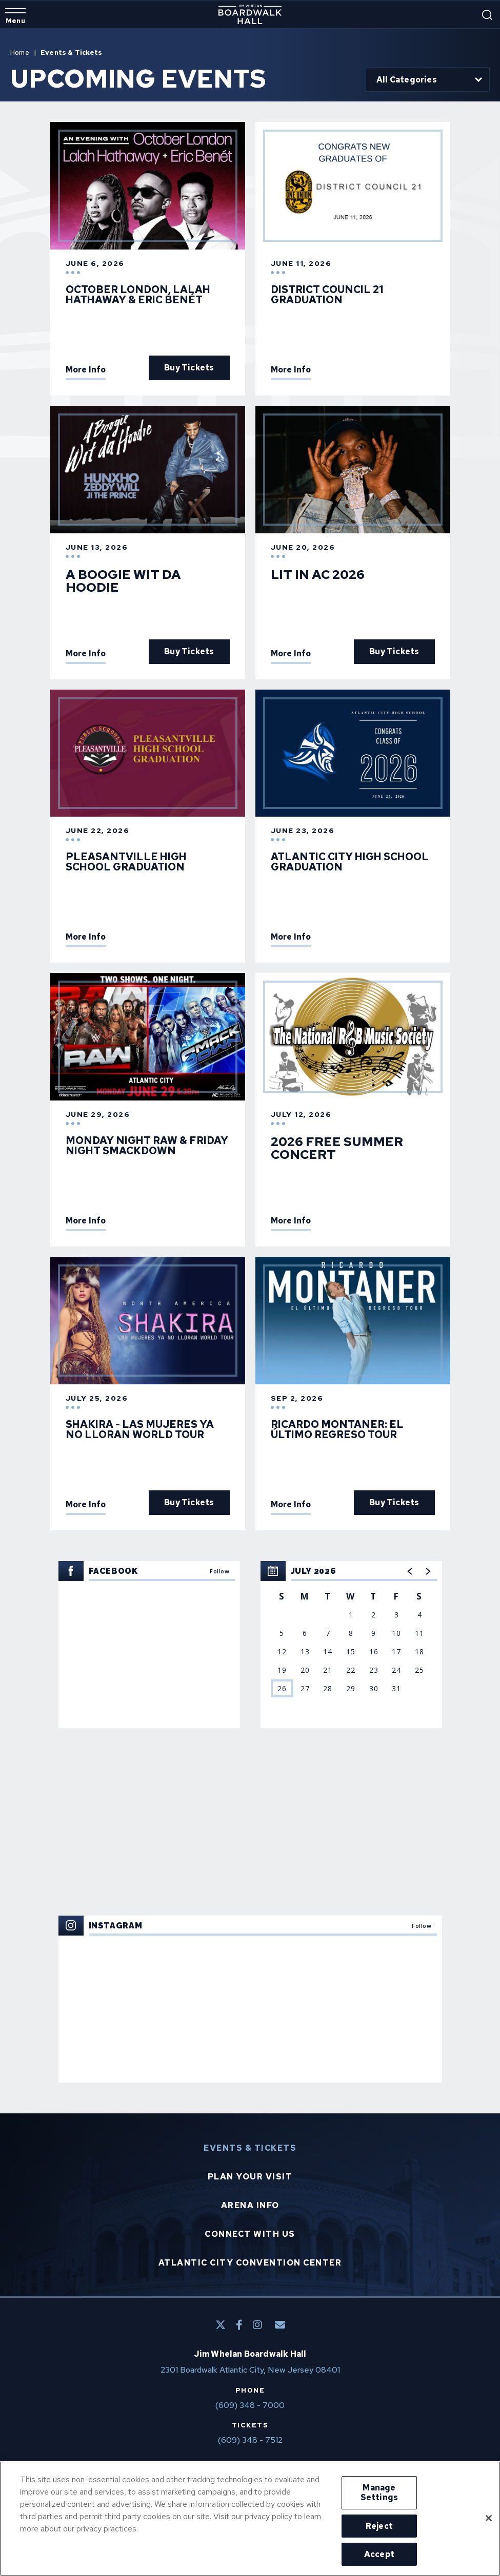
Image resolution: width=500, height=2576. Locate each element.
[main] (250, 1061)
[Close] (488, 2518)
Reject (379, 2526)
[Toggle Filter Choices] (428, 79)
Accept (379, 2554)
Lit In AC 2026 (318, 574)
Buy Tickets (189, 367)
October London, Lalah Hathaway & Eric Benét (138, 294)
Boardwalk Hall (250, 14)
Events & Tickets (250, 2148)
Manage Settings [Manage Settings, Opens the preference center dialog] (379, 2492)
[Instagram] (257, 2325)
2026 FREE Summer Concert (337, 1148)
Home (19, 52)
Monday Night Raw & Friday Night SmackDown (147, 1145)
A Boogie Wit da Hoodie (123, 581)
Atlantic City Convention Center (250, 2263)
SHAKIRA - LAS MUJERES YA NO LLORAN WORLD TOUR (140, 1429)
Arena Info (250, 2205)
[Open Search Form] (487, 15)
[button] (410, 1571)
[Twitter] (220, 2325)
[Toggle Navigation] (15, 16)
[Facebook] (239, 2325)
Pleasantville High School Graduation (126, 862)
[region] (351, 1644)
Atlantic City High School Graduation (350, 862)
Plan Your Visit (250, 2177)
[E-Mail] (280, 2325)
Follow (219, 1571)
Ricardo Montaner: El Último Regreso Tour (337, 1429)
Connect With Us (250, 2234)
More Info (86, 370)
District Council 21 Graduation (327, 294)
